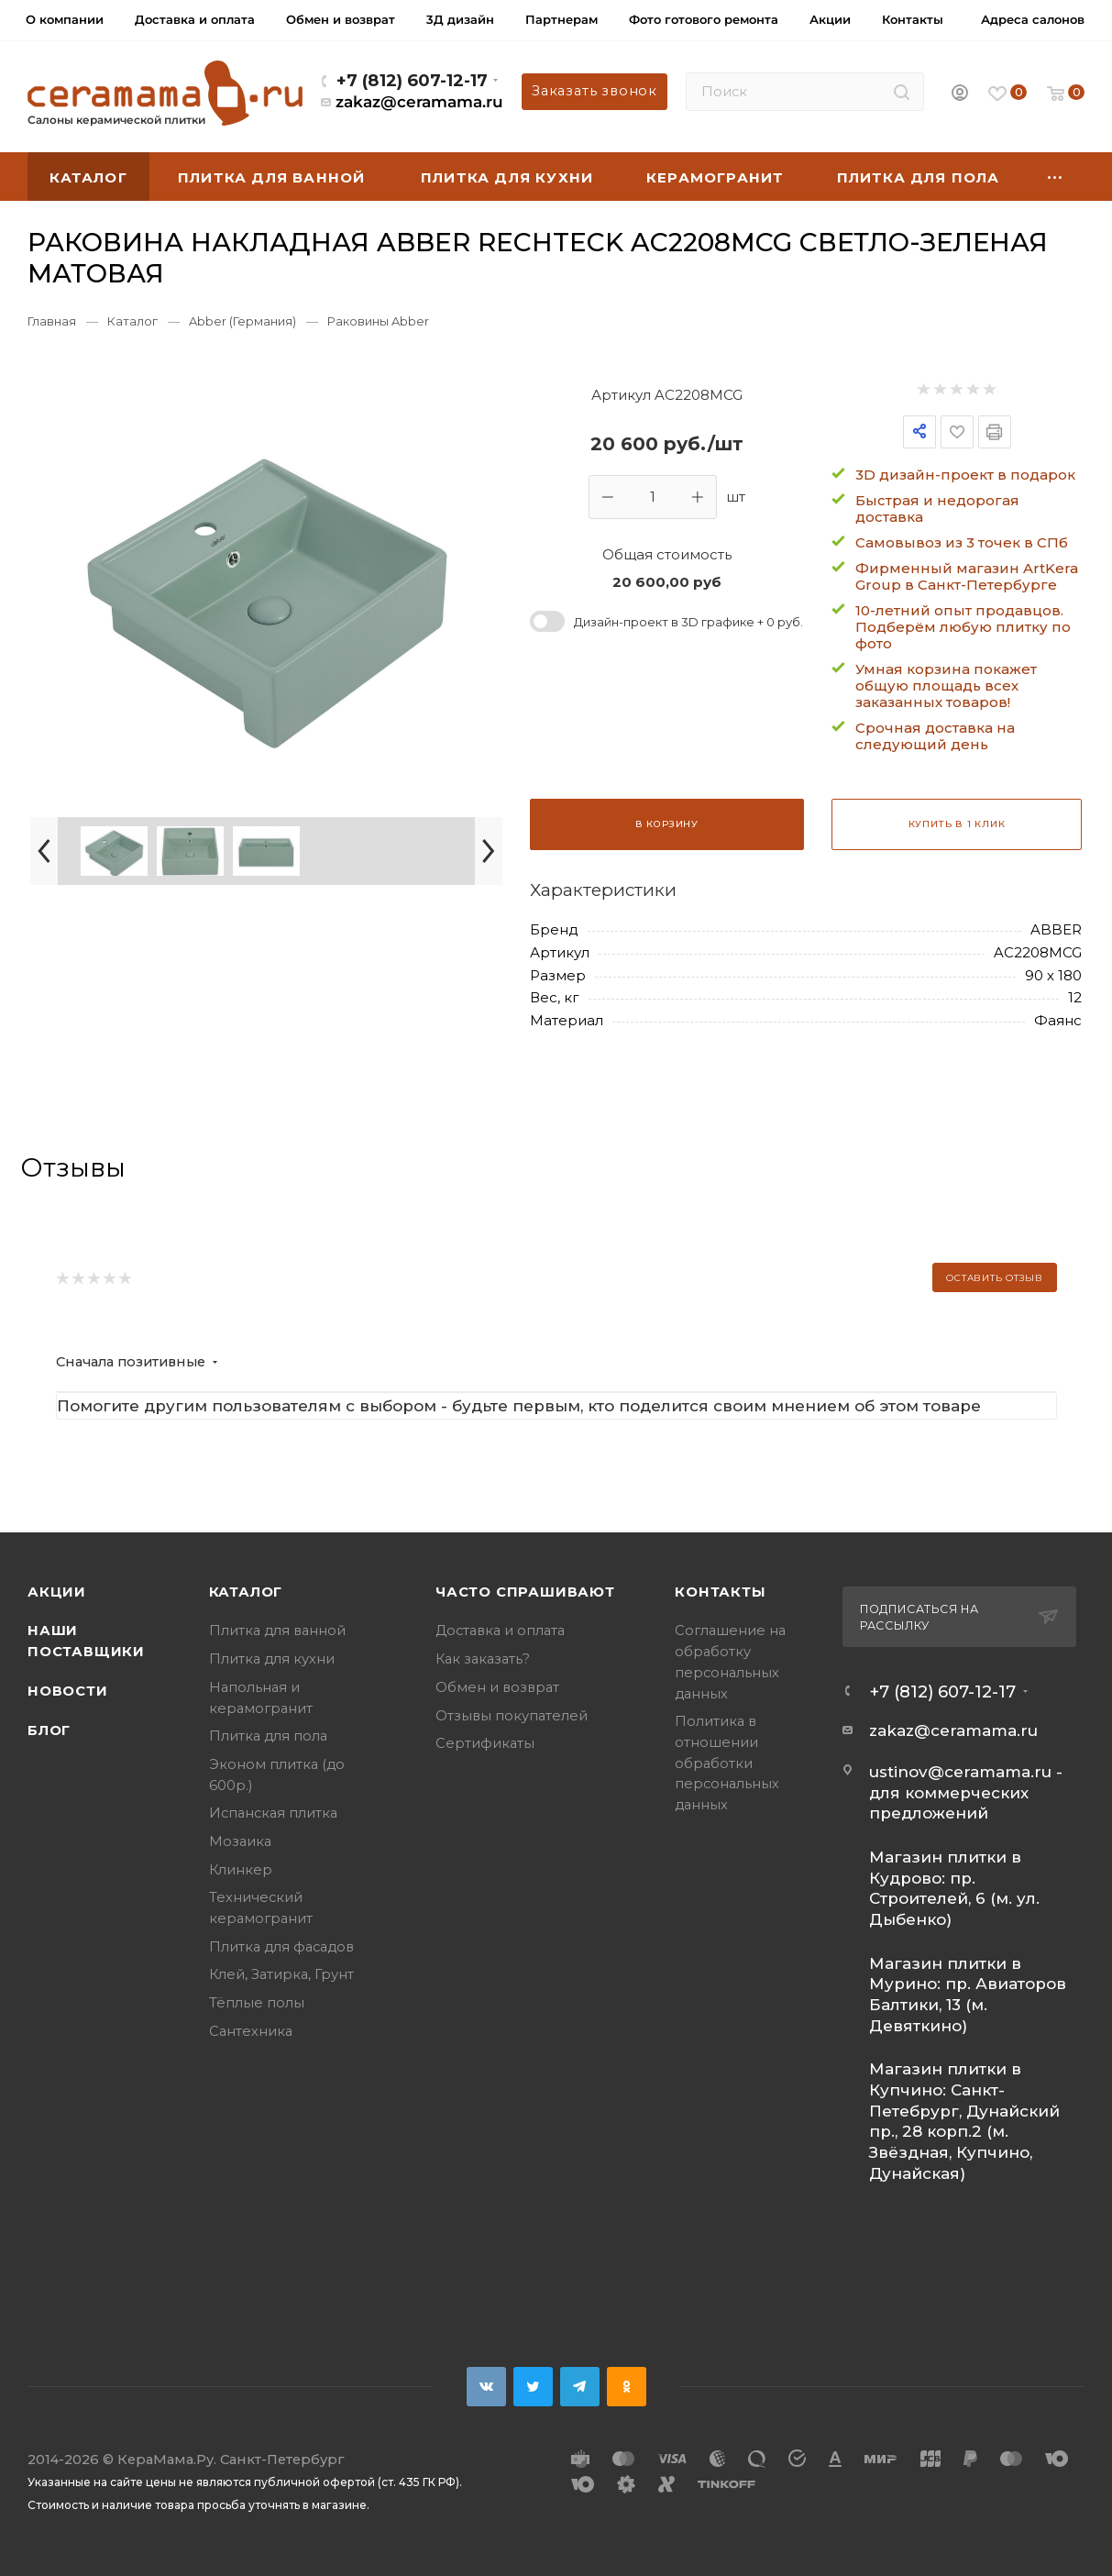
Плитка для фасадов (281, 1947)
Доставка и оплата (500, 1630)
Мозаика (240, 1841)
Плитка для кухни (272, 1659)
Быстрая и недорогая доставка (937, 508)
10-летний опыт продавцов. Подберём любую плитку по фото (963, 627)
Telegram (580, 2386)
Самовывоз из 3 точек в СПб (961, 542)
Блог (49, 1730)
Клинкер (240, 1870)
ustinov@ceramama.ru (960, 1772)
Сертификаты (484, 1743)
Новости (68, 1691)
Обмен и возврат (497, 1687)
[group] (266, 590)
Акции (57, 1592)
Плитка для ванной (277, 1630)
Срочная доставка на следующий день (935, 736)
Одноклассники (626, 2386)
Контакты (720, 1592)
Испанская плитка (273, 1813)
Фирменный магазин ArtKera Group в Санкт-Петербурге (966, 576)
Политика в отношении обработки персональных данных (727, 1763)
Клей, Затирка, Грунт (281, 1974)
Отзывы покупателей (511, 1716)
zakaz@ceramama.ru (419, 102)
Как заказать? (482, 1659)
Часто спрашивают (525, 1592)
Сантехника (250, 2031)
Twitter (533, 2386)
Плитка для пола (268, 1736)
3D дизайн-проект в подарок (965, 474)
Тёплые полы (256, 2003)
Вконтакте (486, 2386)
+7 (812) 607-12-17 (412, 80)
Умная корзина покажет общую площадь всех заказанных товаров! (946, 685)
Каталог (246, 1592)
